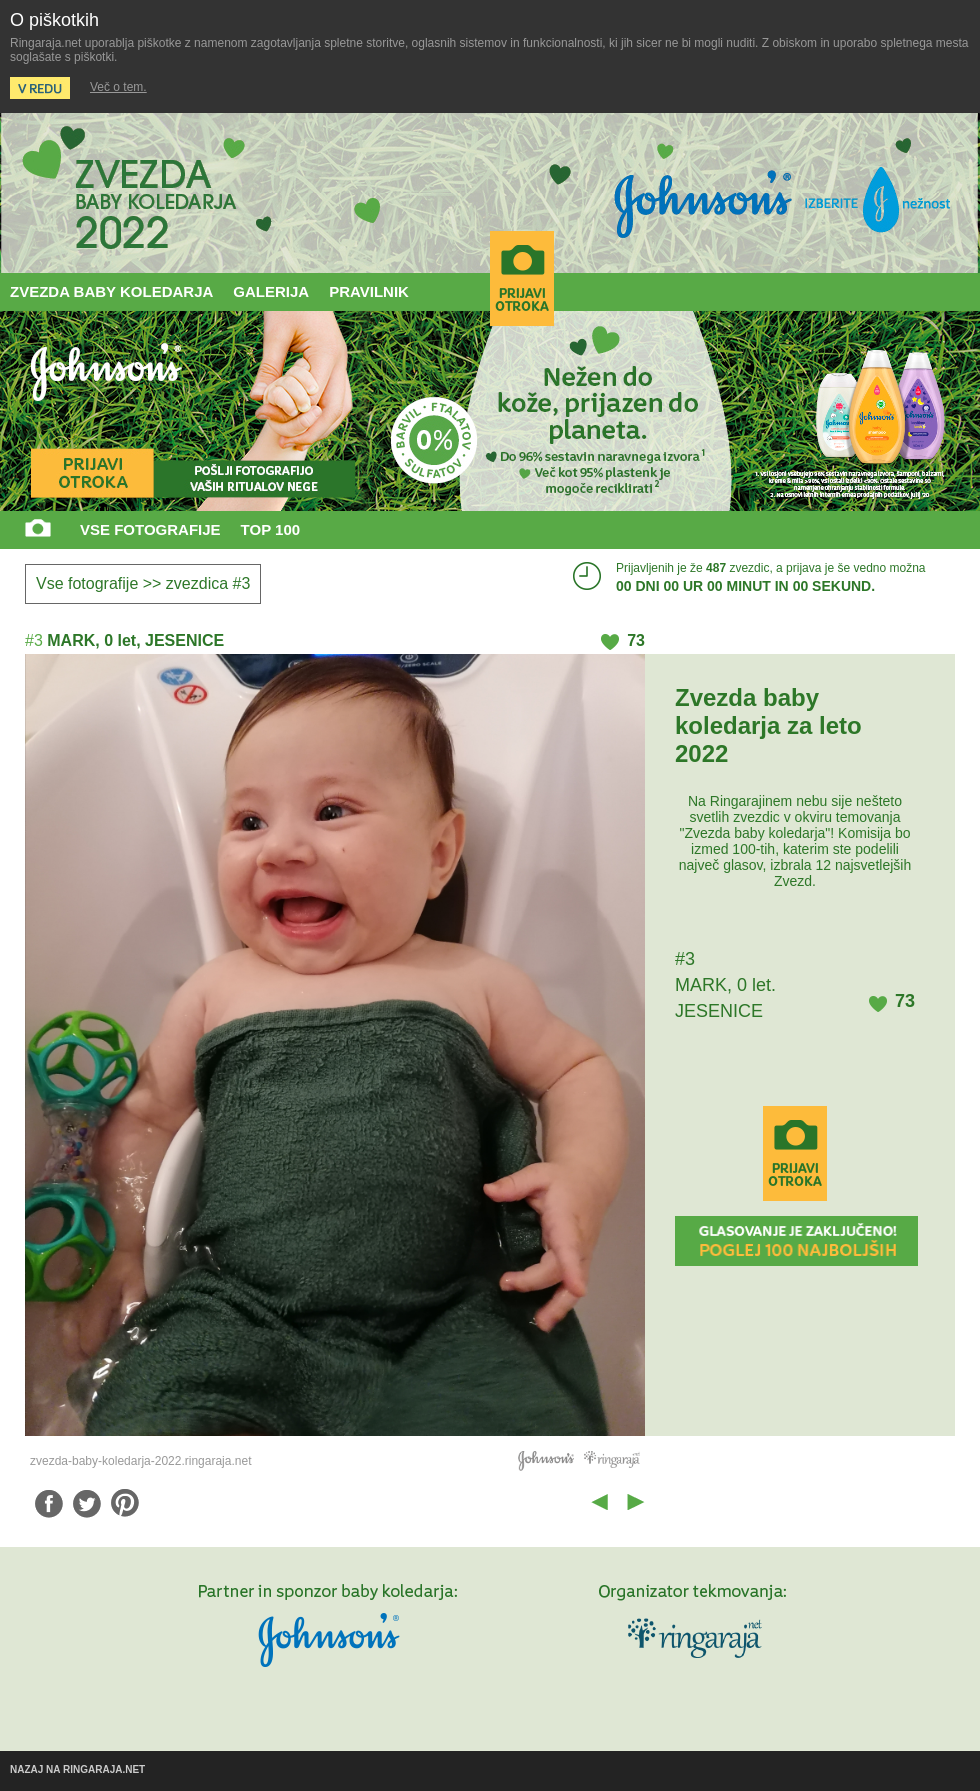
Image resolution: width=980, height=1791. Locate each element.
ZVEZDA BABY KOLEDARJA (111, 291)
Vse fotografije (87, 583)
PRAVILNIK (369, 291)
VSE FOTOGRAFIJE (150, 529)
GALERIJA (271, 291)
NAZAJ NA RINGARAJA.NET (77, 1769)
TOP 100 (271, 529)
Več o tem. (118, 87)
